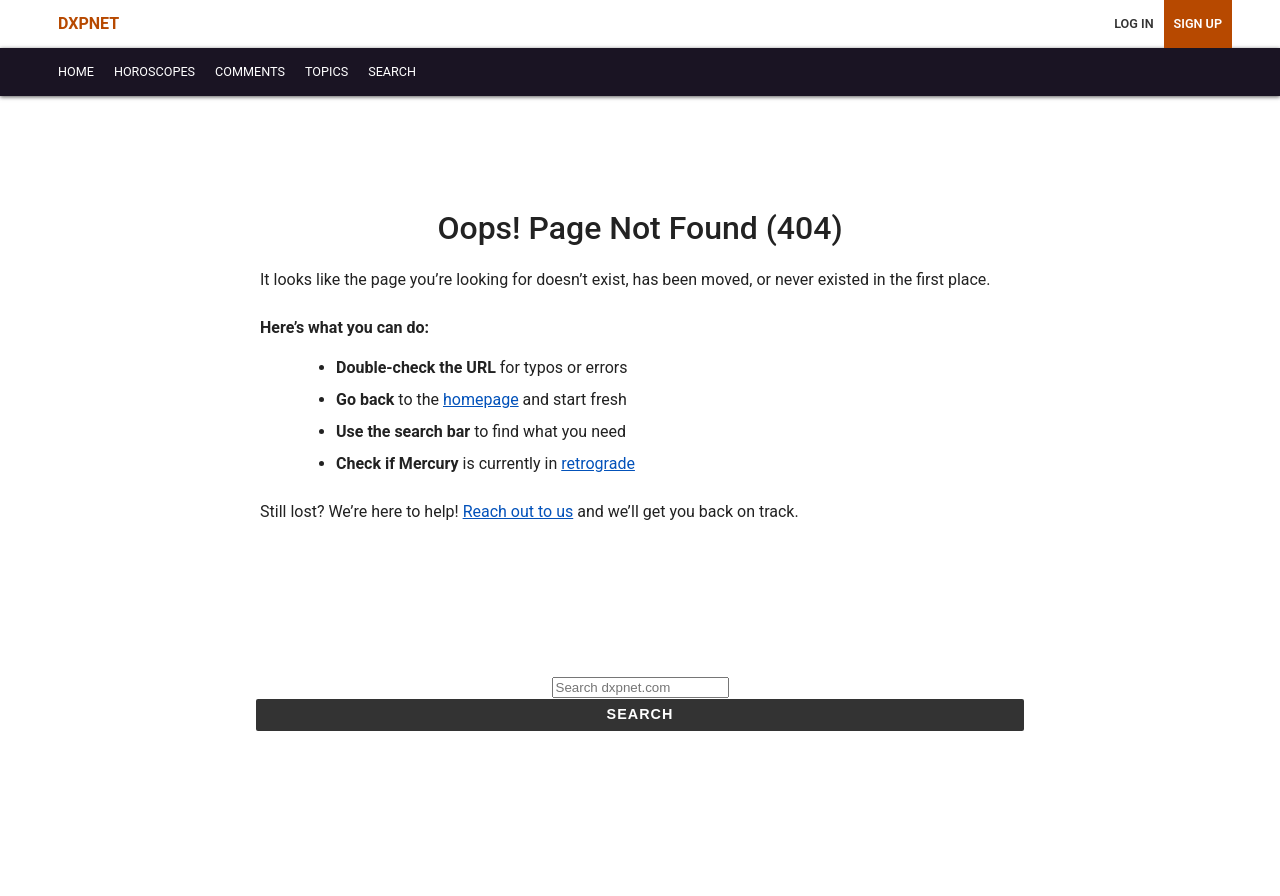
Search (640, 714)
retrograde (598, 463)
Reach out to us (518, 511)
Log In (1133, 23)
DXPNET (88, 23)
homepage (481, 399)
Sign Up (1198, 23)
